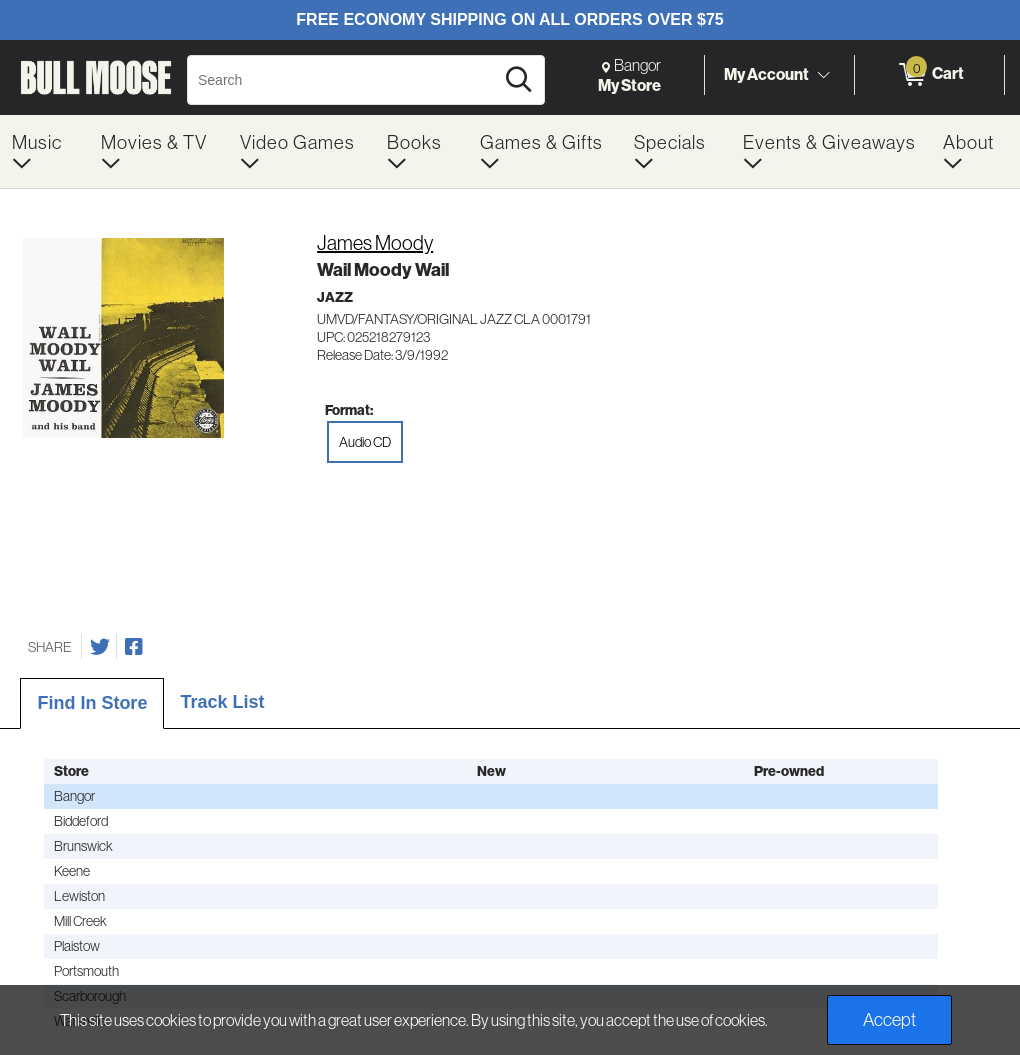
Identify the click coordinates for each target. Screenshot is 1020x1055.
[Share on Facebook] (134, 647)
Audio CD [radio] (365, 442)
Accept (889, 1019)
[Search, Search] (343, 80)
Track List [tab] (222, 702)
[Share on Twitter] (100, 647)
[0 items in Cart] (929, 75)
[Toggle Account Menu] (823, 75)
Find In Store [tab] (92, 703)
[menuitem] (44, 151)
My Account (766, 74)
